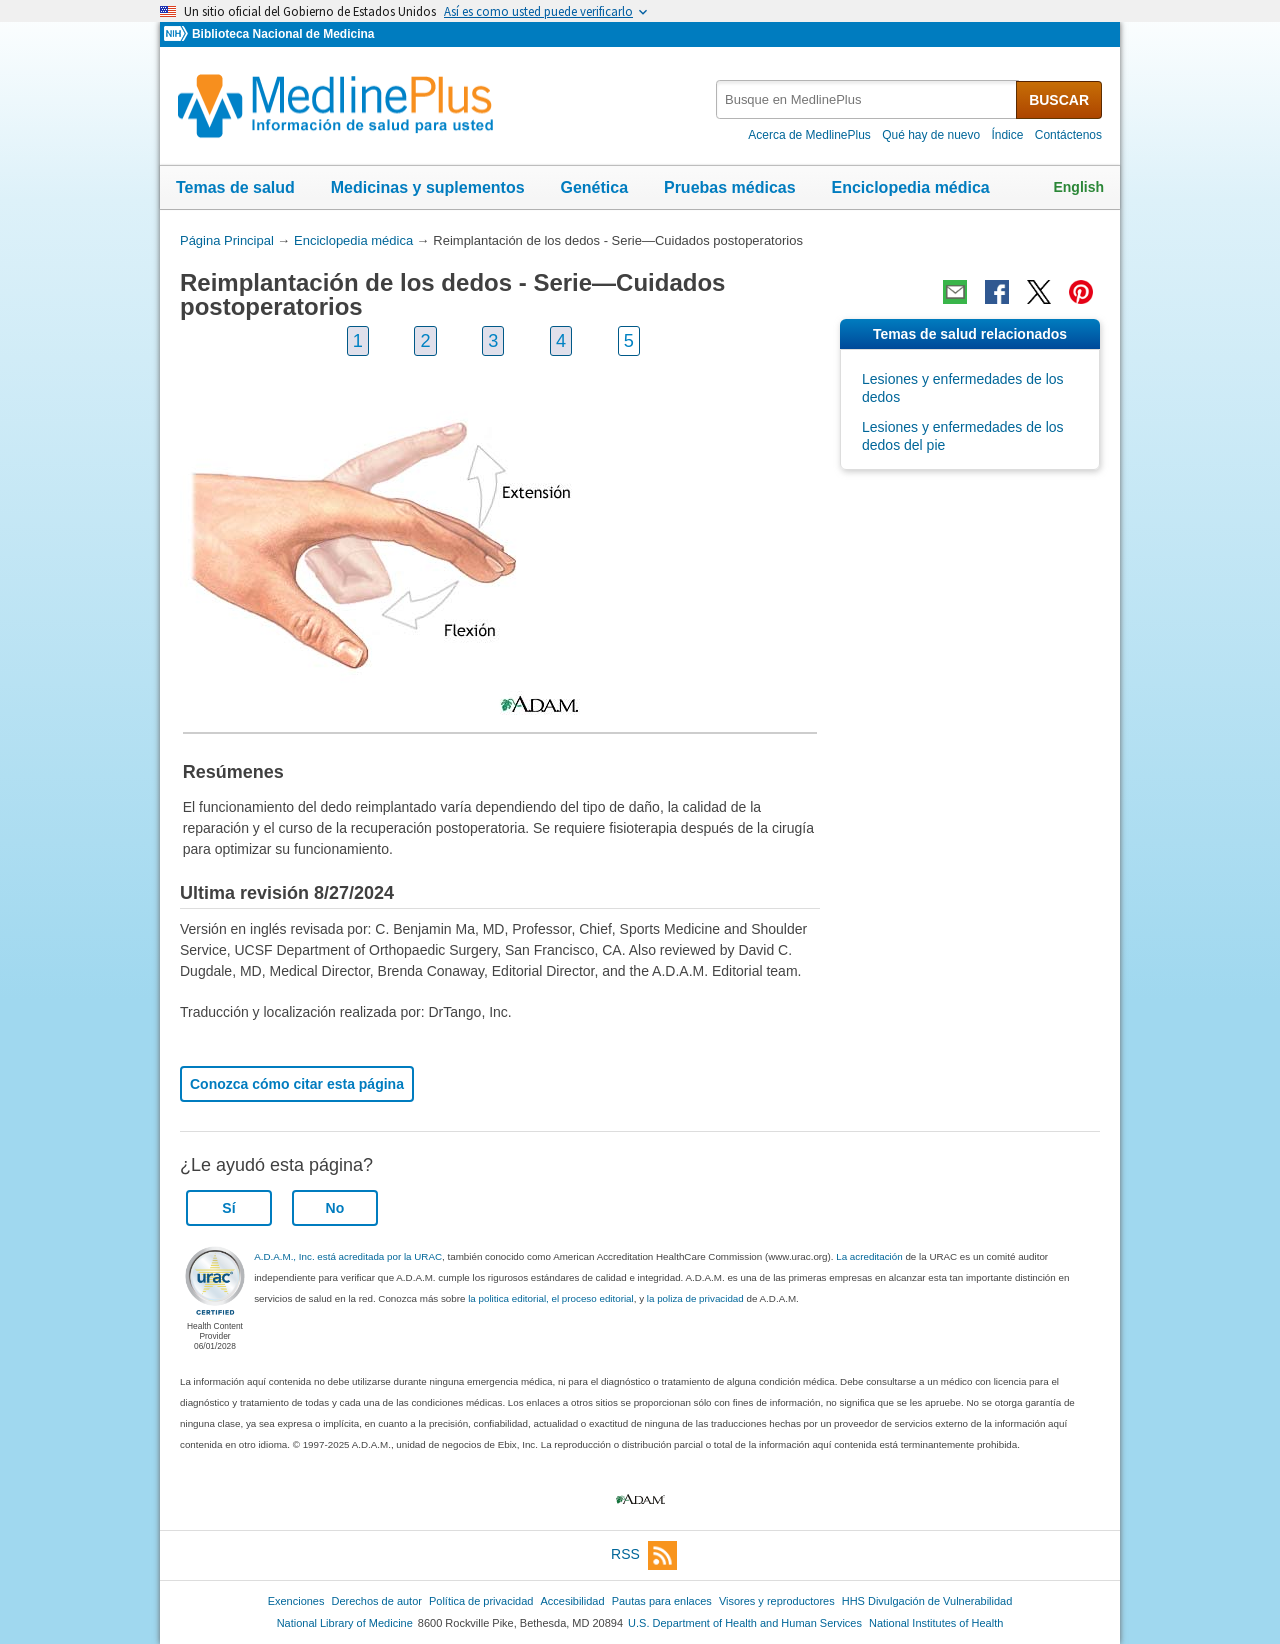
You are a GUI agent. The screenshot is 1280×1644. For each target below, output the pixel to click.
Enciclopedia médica (910, 187)
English (1078, 187)
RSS (644, 1555)
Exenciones (296, 1601)
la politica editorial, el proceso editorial (551, 1298)
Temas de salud (235, 187)
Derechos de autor (377, 1601)
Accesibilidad (572, 1601)
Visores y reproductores (777, 1601)
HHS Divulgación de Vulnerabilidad (927, 1601)
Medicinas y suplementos (428, 187)
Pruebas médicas (730, 187)
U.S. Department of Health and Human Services (745, 1623)
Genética (594, 187)
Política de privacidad (481, 1601)
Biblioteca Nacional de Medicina (283, 34)
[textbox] (867, 99)
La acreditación (869, 1256)
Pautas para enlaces (662, 1601)
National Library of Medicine (345, 1623)
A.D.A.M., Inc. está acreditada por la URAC (348, 1256)
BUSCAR (1059, 100)
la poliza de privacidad (695, 1298)
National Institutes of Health (936, 1623)
